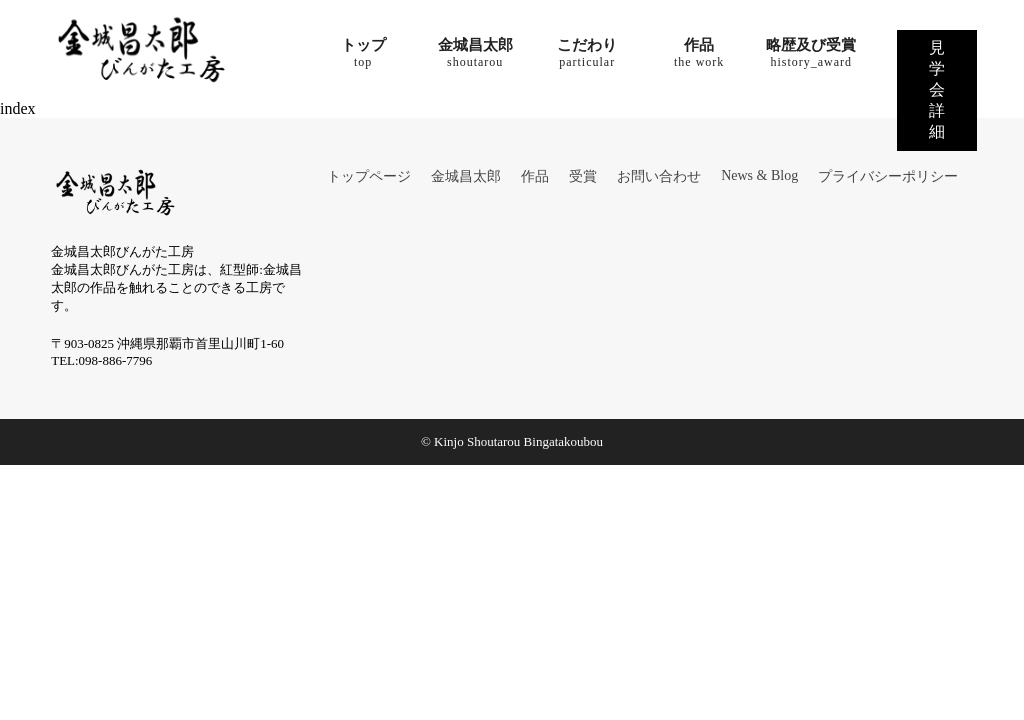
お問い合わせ (659, 176)
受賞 (583, 176)
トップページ (369, 176)
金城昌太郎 (466, 176)
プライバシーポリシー (888, 176)
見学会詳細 (937, 89)
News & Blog (759, 175)
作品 (535, 176)
